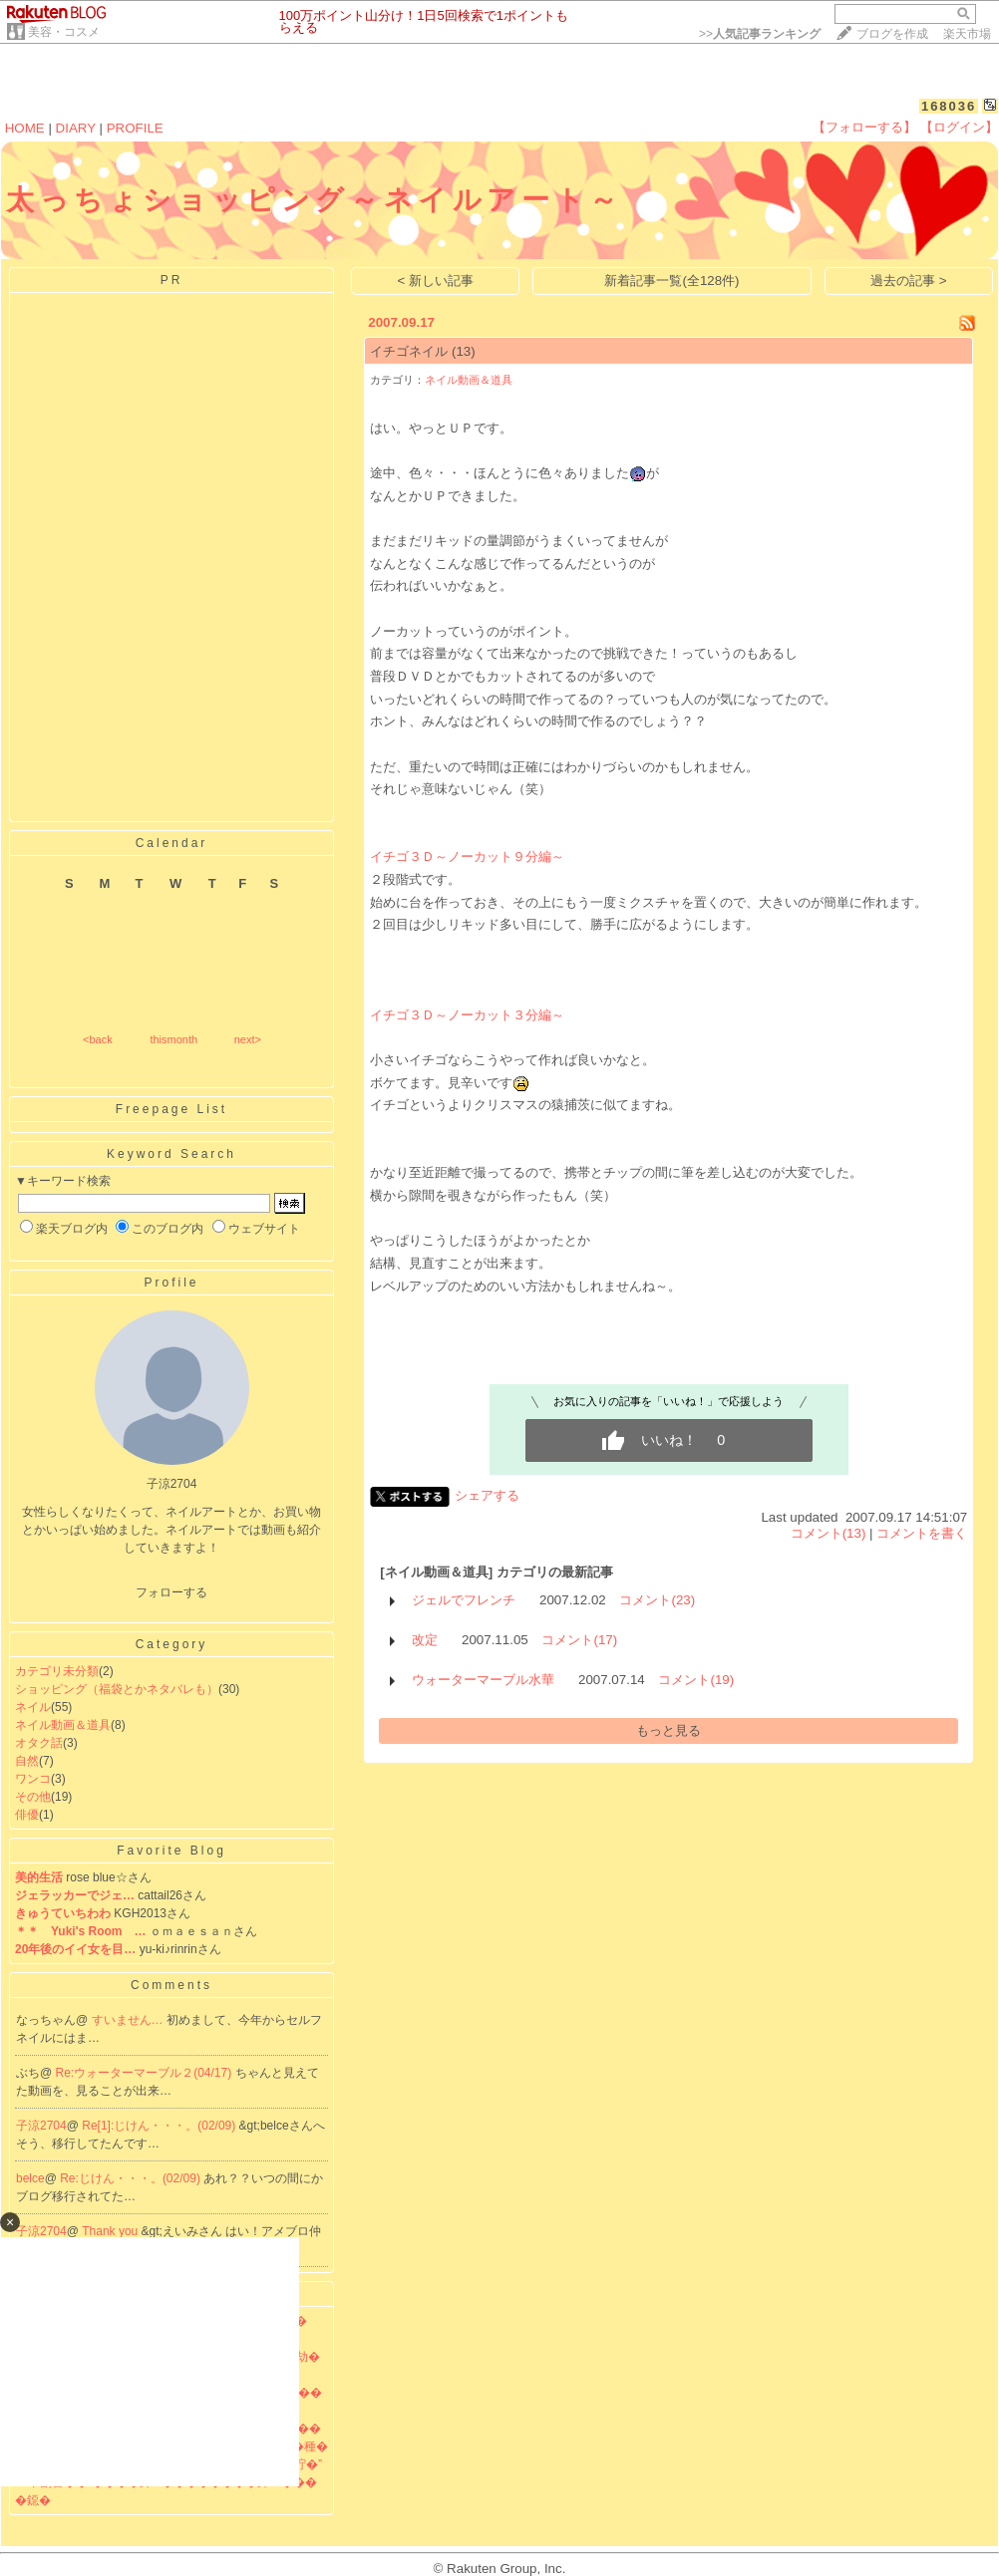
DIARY (76, 128)
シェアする (487, 1495)
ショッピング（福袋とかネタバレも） (116, 1689)
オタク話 (39, 1743)
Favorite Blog (171, 1851)
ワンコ (33, 1779)
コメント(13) (828, 1533)
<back (98, 1039)
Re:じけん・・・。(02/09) (131, 2178)
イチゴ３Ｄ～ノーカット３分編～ (467, 1014)
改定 (425, 1639)
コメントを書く (921, 1533)
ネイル (33, 1707)
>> (760, 34)
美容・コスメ (64, 32)
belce (30, 2178)
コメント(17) (579, 1639)
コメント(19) (696, 1679)
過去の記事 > (908, 280)
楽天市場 (967, 34)
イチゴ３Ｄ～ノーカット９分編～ (467, 856)
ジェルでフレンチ (463, 1599)
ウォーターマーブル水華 (483, 1679)
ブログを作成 (892, 34)
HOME (25, 128)
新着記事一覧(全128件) (671, 280)
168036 (948, 106)
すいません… (129, 2020)
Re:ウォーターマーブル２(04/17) (145, 2073)
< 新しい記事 (436, 280)
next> (247, 1039)
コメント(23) (657, 1599)
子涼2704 (41, 2126)
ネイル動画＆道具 (63, 1725)
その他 (33, 1797)
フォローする (171, 1592)
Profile (171, 1282)
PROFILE (135, 128)
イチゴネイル (409, 351)
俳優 (27, 1815)
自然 (27, 1761)
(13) (464, 351)
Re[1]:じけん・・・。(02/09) (160, 2126)
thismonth (173, 1039)
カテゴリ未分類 (57, 1671)
